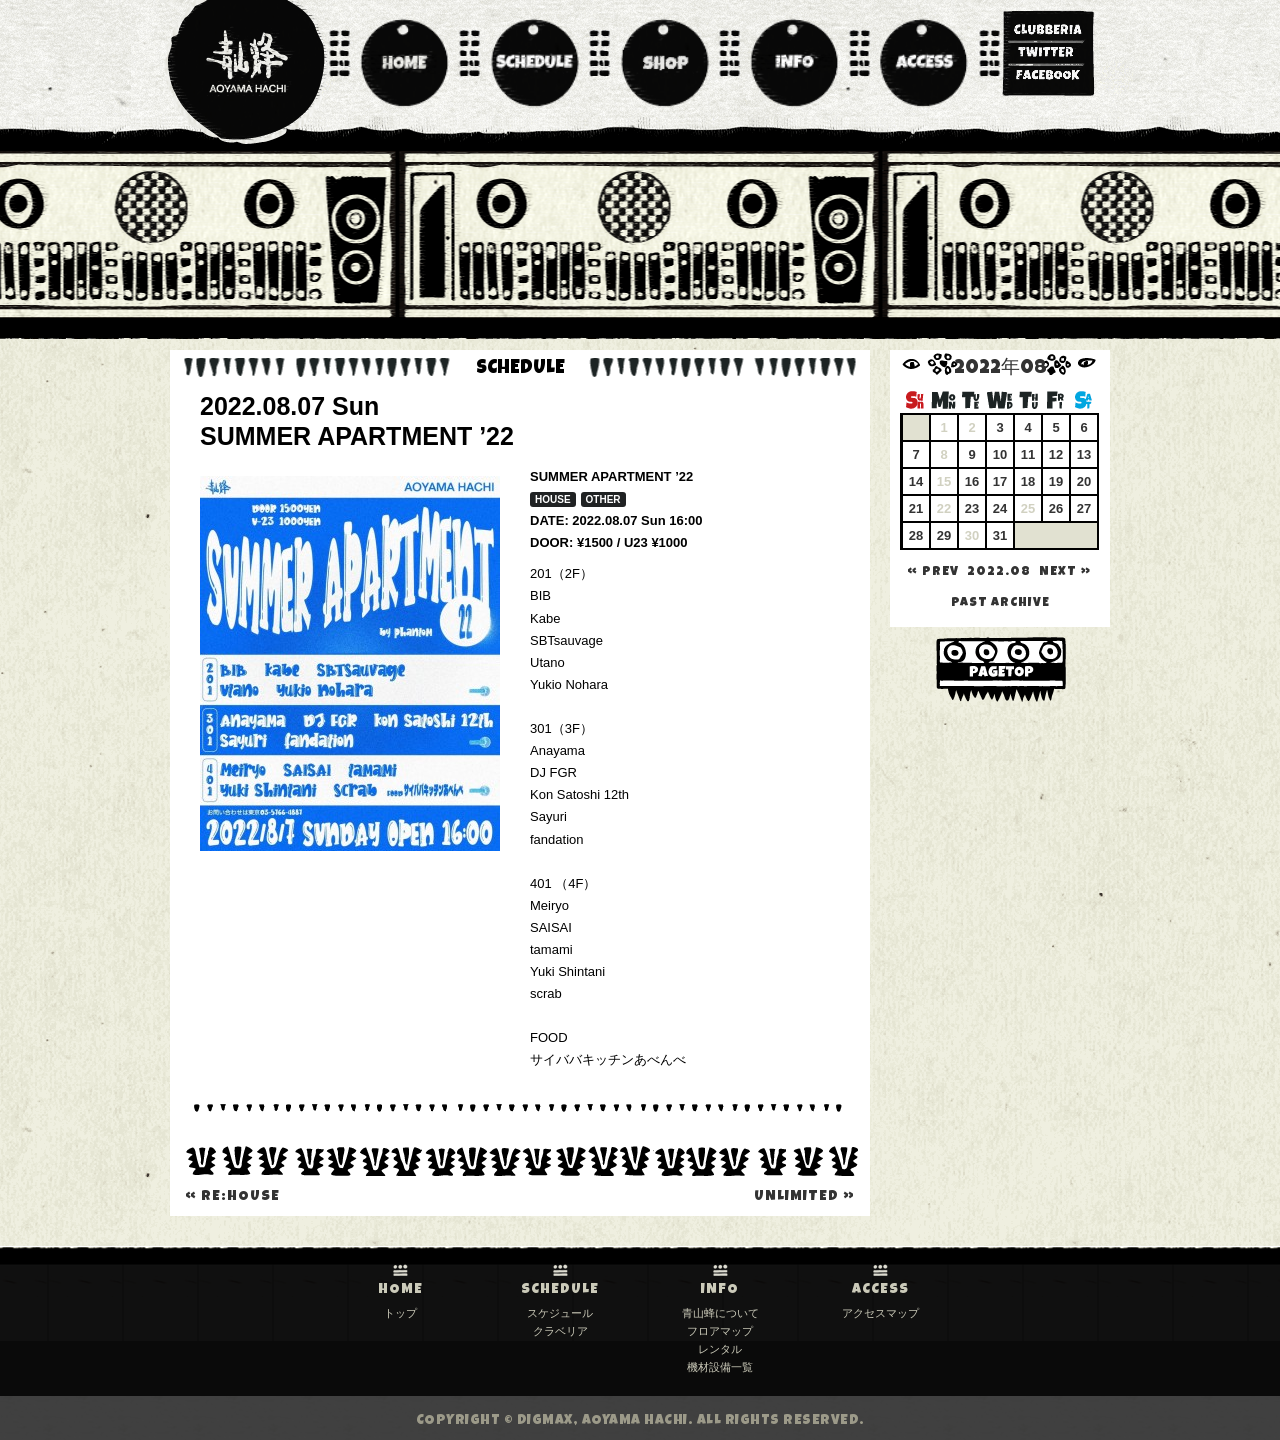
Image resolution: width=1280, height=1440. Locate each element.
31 (1000, 535)
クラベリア (560, 1331)
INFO (720, 1290)
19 (1056, 481)
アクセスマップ (880, 1313)
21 (916, 508)
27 (1084, 508)
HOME (400, 1290)
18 (1028, 481)
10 (1000, 454)
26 (1056, 508)
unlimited (804, 1197)
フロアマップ (720, 1331)
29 (944, 535)
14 (916, 481)
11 (1028, 454)
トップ (400, 1313)
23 (972, 508)
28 (916, 535)
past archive (1000, 603)
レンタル (720, 1349)
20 (1084, 481)
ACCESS (880, 1290)
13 (1084, 454)
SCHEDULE (560, 1290)
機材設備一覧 (720, 1367)
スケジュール (560, 1313)
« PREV (933, 572)
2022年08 (1000, 369)
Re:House (232, 1197)
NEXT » (1065, 572)
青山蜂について (720, 1313)
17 (1000, 481)
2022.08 (999, 572)
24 (1000, 508)
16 (972, 481)
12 (1056, 454)
